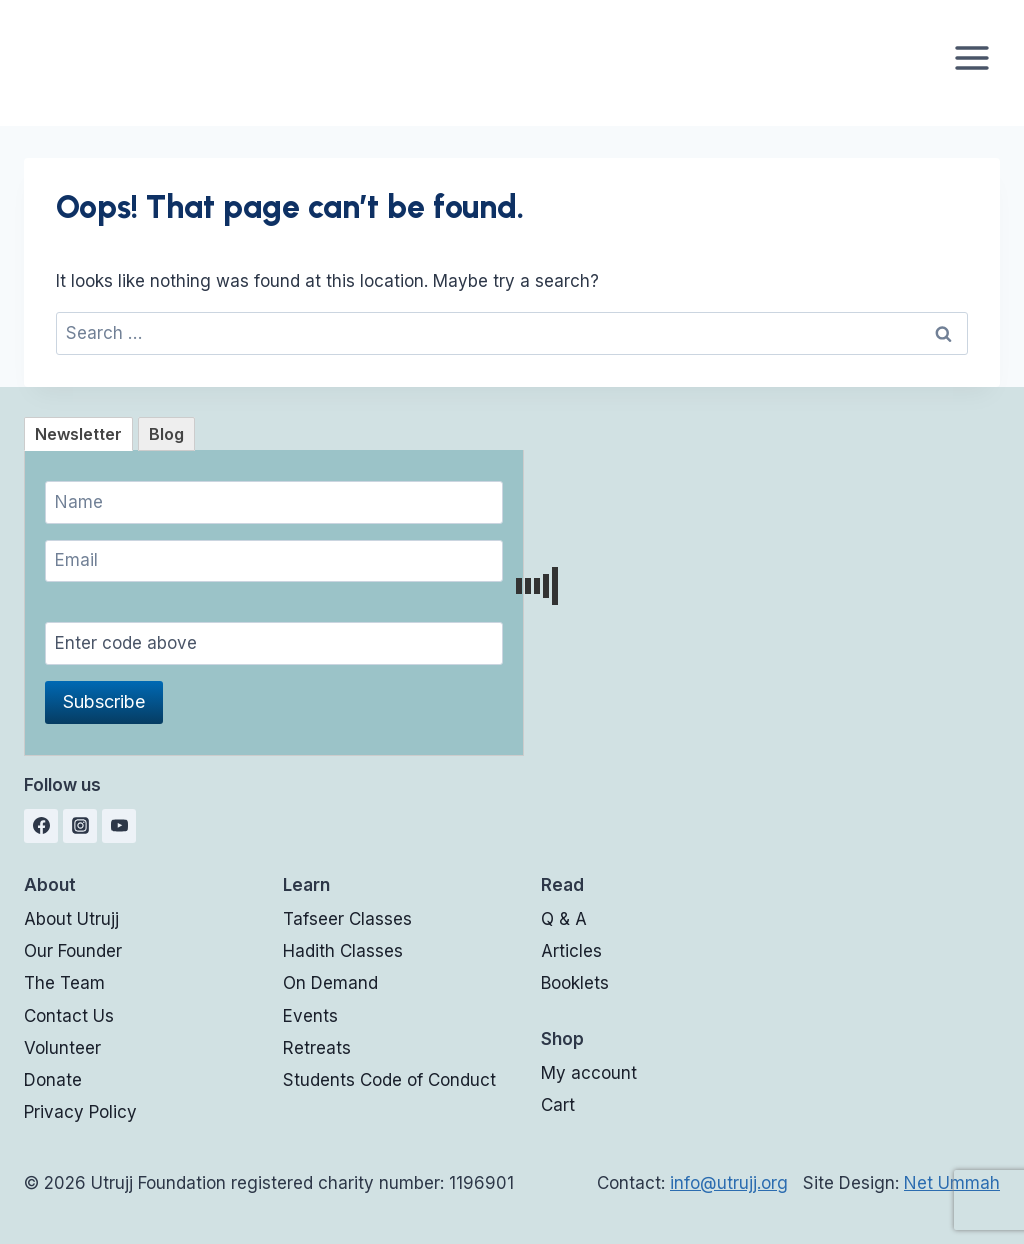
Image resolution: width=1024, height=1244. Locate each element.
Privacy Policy (80, 1112)
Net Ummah (952, 1183)
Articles (571, 951)
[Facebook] (41, 826)
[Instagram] (80, 826)
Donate (53, 1080)
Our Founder (73, 951)
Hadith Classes (343, 951)
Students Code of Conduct (389, 1080)
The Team (64, 983)
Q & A (564, 919)
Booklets (575, 983)
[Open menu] (971, 57)
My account (589, 1073)
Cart (558, 1105)
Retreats (317, 1048)
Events (310, 1016)
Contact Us (69, 1016)
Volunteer (62, 1048)
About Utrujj (71, 919)
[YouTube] (119, 826)
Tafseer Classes (347, 919)
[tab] (78, 434)
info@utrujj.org (729, 1183)
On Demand (330, 983)
